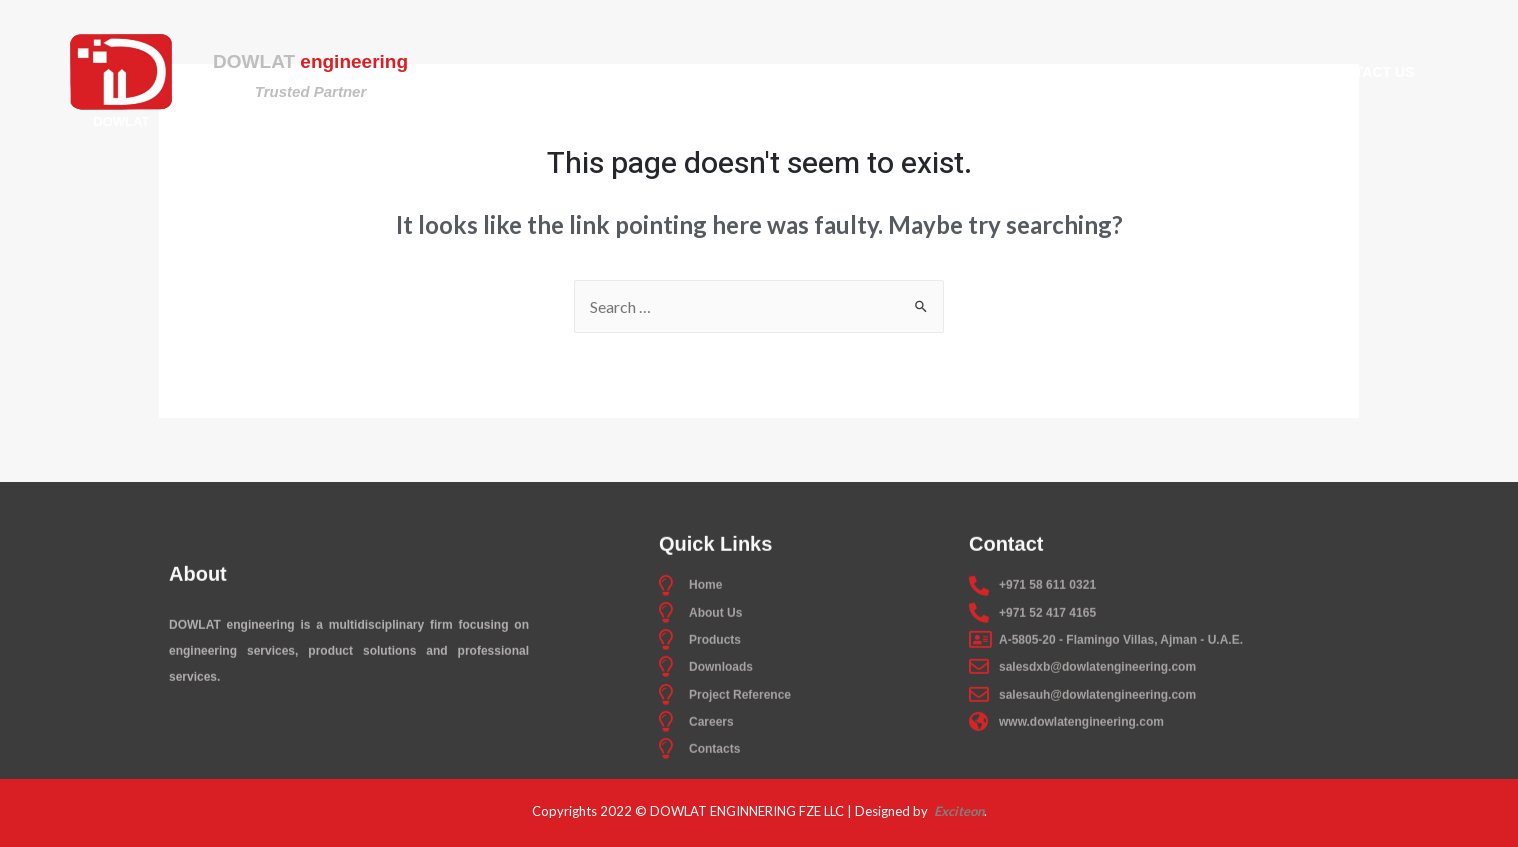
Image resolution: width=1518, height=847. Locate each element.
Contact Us (1369, 72)
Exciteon (957, 811)
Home (593, 72)
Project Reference (1097, 72)
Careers (1249, 72)
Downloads (932, 72)
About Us (690, 72)
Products (806, 72)
